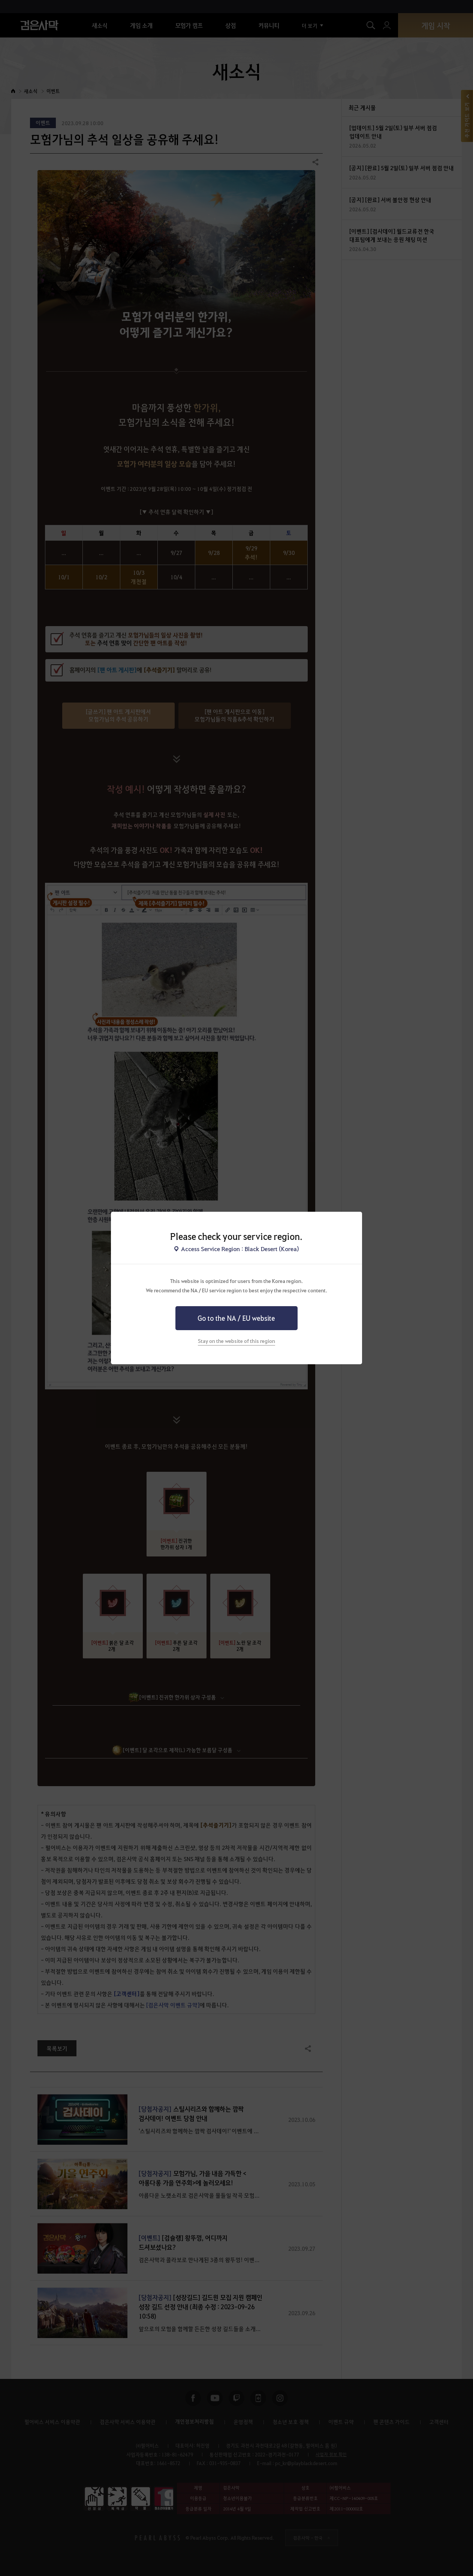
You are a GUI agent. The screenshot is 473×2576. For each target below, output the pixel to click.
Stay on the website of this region (236, 1340)
